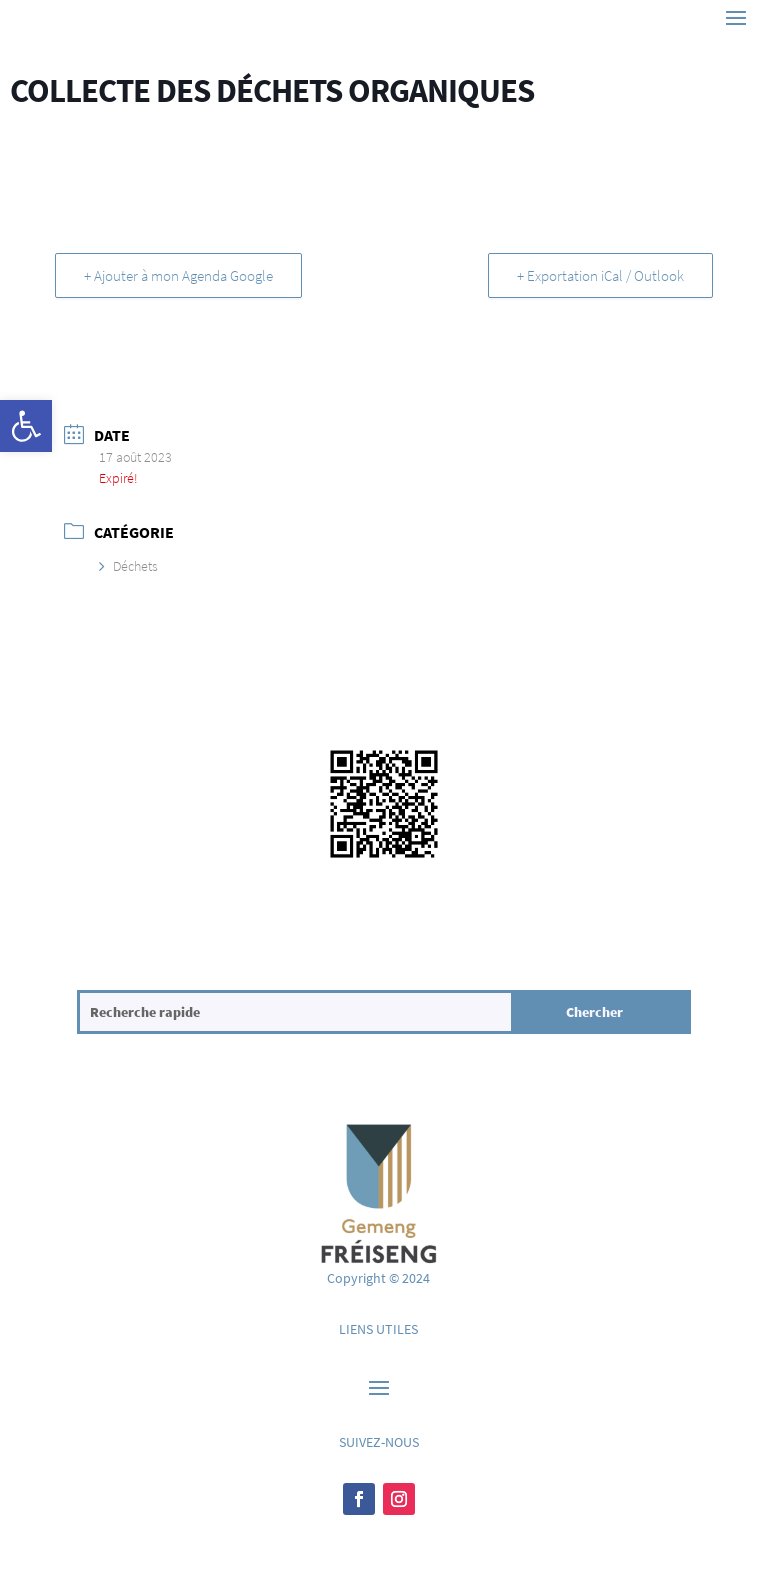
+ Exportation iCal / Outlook (600, 275)
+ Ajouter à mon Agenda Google (178, 275)
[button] (26, 426)
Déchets (128, 566)
